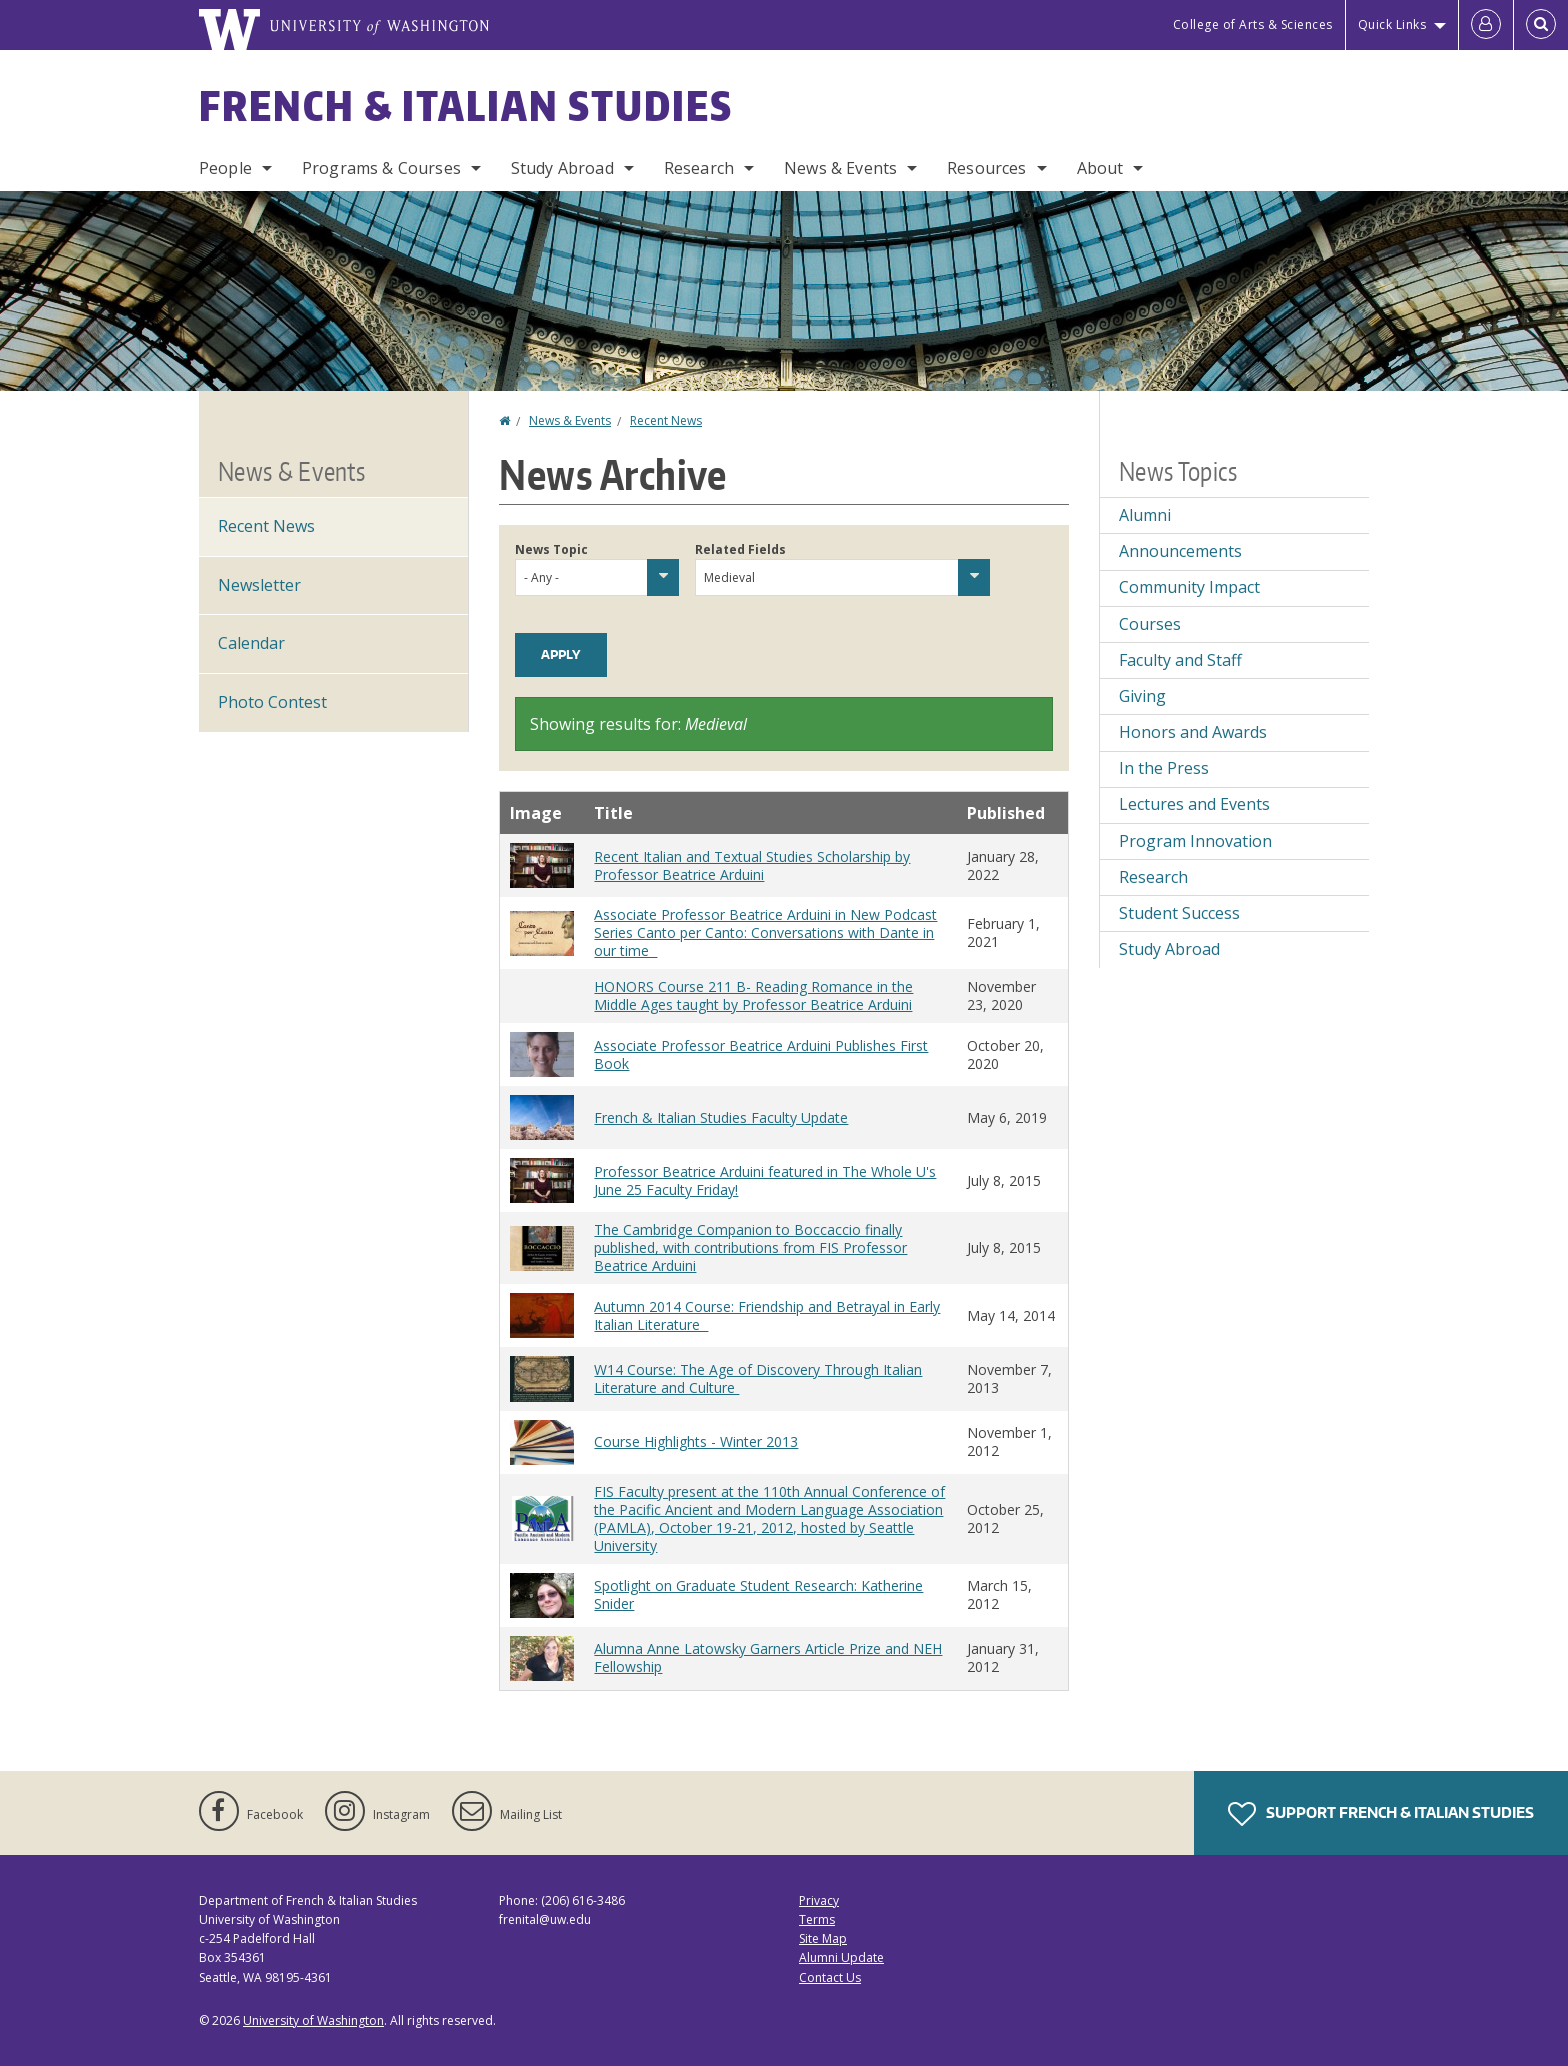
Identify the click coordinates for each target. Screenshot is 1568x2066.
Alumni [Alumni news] (1145, 515)
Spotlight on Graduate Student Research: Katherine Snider (758, 1594)
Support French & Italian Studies (1381, 1814)
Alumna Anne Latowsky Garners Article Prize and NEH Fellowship (768, 1657)
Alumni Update (841, 1957)
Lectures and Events (1194, 804)
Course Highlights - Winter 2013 (696, 1441)
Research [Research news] (1153, 877)
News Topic (551, 549)
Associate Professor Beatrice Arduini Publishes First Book (761, 1054)
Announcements (1180, 551)
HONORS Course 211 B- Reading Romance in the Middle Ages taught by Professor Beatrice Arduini (753, 995)
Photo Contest (272, 702)
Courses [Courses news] (1150, 624)
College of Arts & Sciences (1253, 24)
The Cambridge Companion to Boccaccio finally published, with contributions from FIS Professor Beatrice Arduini (750, 1247)
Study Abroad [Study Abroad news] (1169, 949)
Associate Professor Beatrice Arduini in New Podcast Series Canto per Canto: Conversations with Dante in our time (765, 932)
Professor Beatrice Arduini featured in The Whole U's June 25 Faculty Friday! (765, 1180)
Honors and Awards (1193, 732)
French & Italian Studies (466, 106)
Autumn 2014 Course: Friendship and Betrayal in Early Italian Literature (767, 1315)
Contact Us (830, 1977)
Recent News (666, 420)
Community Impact (1189, 587)
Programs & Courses (381, 168)
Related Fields (740, 549)
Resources (986, 168)
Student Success (1179, 913)
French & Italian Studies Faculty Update (721, 1117)
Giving (1142, 696)
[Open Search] (1541, 25)
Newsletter (259, 585)
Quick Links (1392, 24)
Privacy (819, 1900)
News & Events (840, 168)
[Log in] (1486, 25)
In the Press (1164, 768)
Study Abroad (562, 168)
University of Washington (313, 2020)
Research (699, 168)
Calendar (251, 643)
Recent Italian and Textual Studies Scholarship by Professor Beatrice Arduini (752, 865)
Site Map (823, 1938)
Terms (817, 1919)
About (1100, 168)
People (225, 168)
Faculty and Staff (1180, 660)
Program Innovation (1195, 841)
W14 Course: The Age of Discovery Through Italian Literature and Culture (758, 1378)
